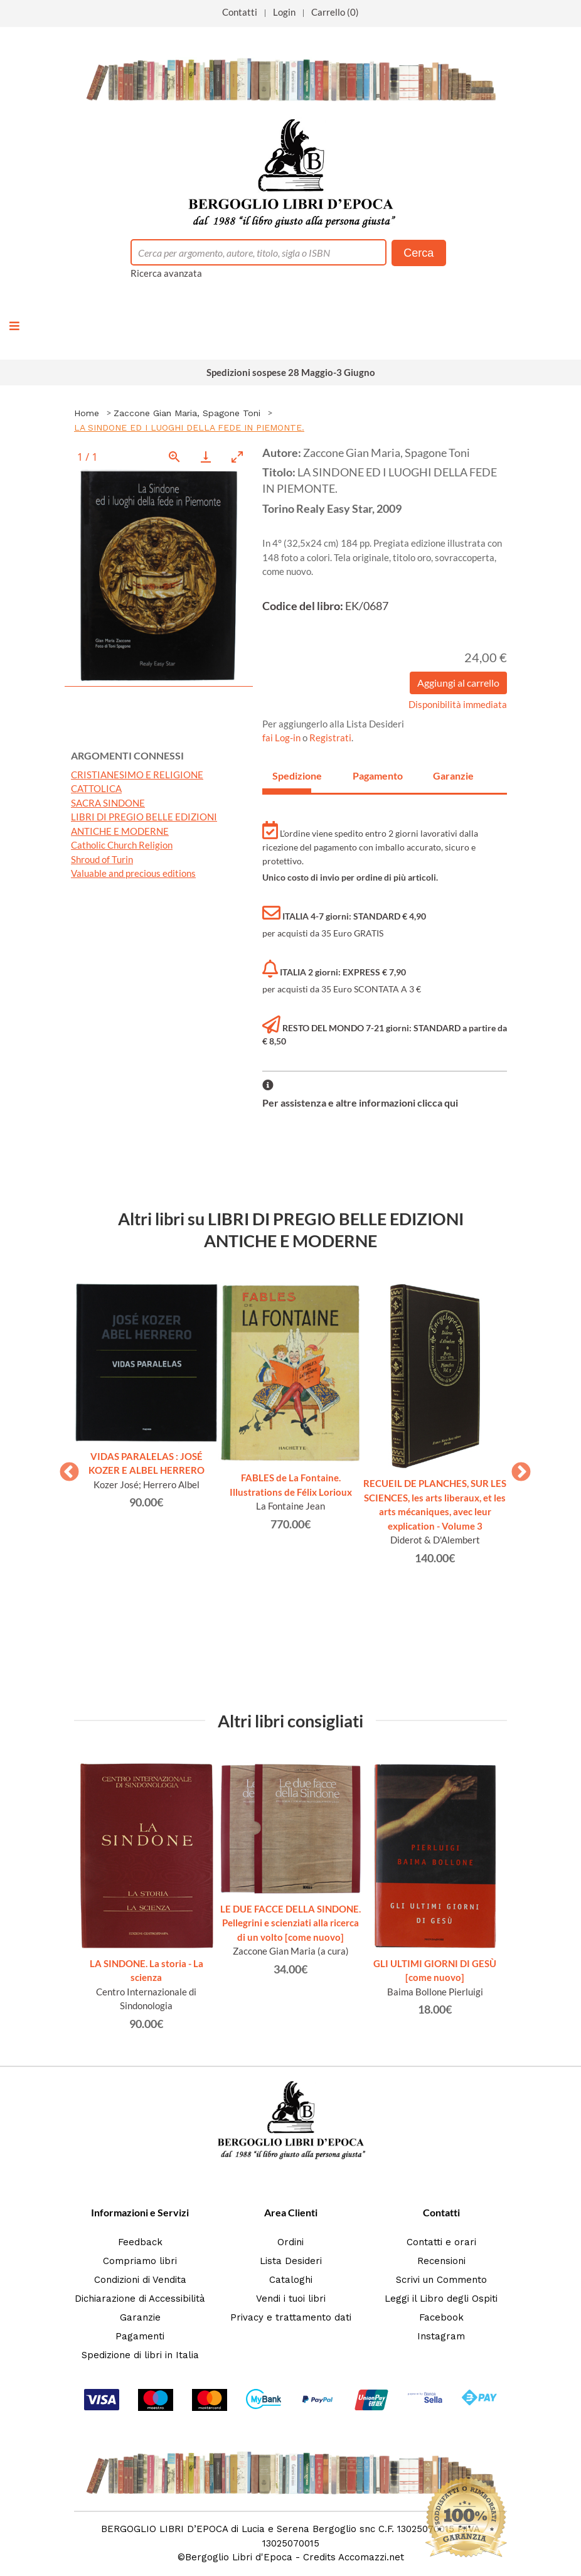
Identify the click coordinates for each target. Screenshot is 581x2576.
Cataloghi (290, 2279)
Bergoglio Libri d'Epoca (238, 2557)
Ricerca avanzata (166, 273)
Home (86, 413)
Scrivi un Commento (441, 2279)
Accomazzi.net (371, 2557)
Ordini (290, 2242)
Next (516, 1468)
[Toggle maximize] (237, 456)
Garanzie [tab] (452, 775)
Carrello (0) (335, 12)
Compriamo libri (140, 2261)
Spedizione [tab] (291, 775)
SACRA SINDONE (108, 802)
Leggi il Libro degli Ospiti (441, 2298)
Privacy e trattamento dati (290, 2317)
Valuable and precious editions (133, 873)
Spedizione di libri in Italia (140, 2355)
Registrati (330, 737)
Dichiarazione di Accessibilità (140, 2298)
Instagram (441, 2336)
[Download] (205, 456)
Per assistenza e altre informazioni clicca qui (360, 1102)
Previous (64, 1468)
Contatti (239, 12)
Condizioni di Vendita (140, 2279)
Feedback (140, 2242)
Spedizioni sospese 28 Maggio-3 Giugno (290, 372)
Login (284, 12)
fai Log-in (282, 737)
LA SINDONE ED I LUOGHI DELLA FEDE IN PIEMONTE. (189, 427)
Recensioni (441, 2261)
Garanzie (140, 2317)
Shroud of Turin (102, 859)
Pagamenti (139, 2336)
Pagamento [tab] (372, 775)
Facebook (441, 2317)
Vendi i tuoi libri (291, 2298)
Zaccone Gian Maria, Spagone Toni (187, 413)
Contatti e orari (441, 2242)
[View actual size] (174, 456)
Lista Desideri (291, 2261)
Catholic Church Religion (122, 845)
